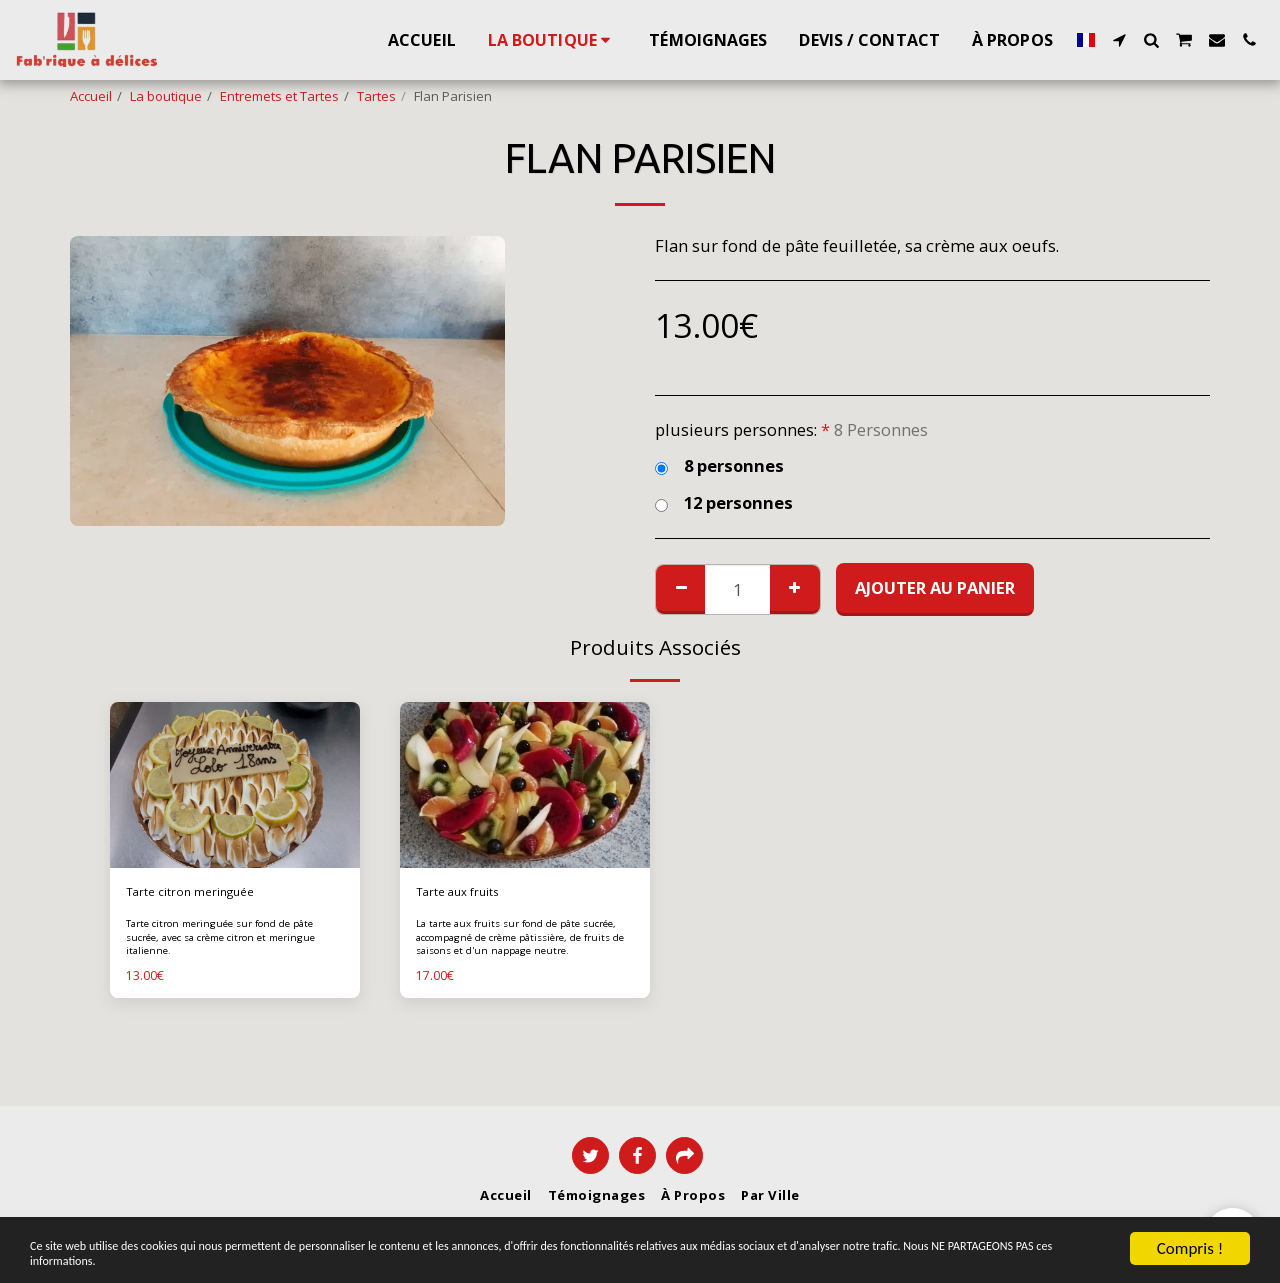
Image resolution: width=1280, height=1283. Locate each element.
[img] (235, 785)
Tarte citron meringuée (195, 893)
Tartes (376, 96)
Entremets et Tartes (279, 96)
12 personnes (724, 503)
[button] (1119, 40)
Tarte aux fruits (462, 893)
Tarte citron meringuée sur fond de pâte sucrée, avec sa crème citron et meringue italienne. (233, 939)
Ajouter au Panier (935, 587)
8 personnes (719, 466)
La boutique (166, 96)
